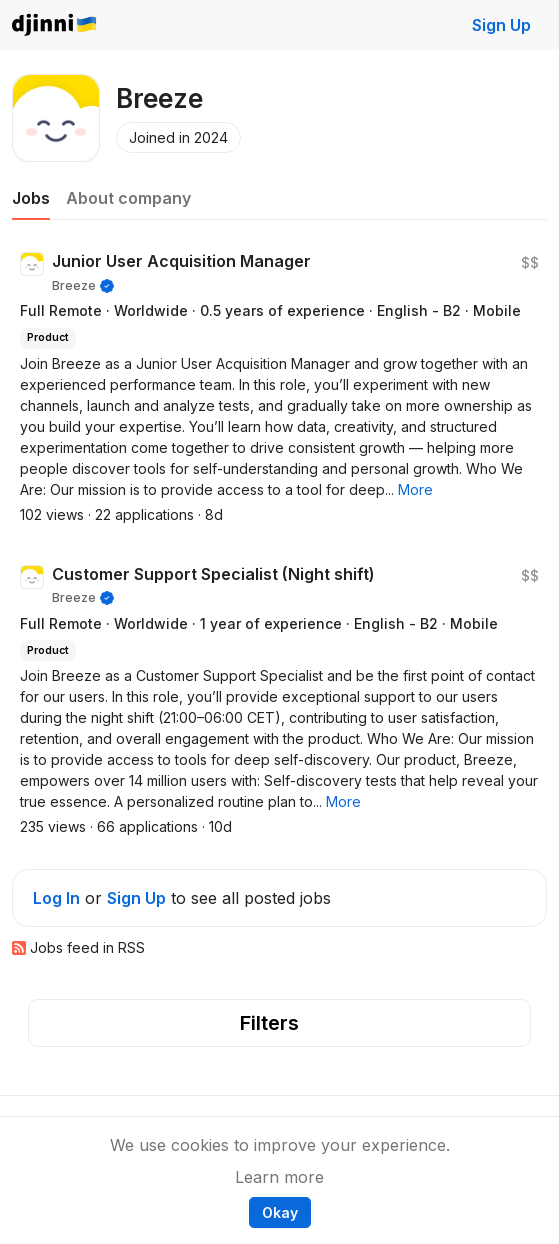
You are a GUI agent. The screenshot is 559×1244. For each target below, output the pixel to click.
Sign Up (501, 25)
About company (128, 198)
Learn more (279, 1177)
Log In (56, 898)
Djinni (55, 25)
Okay (280, 1212)
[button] (415, 489)
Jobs (31, 198)
